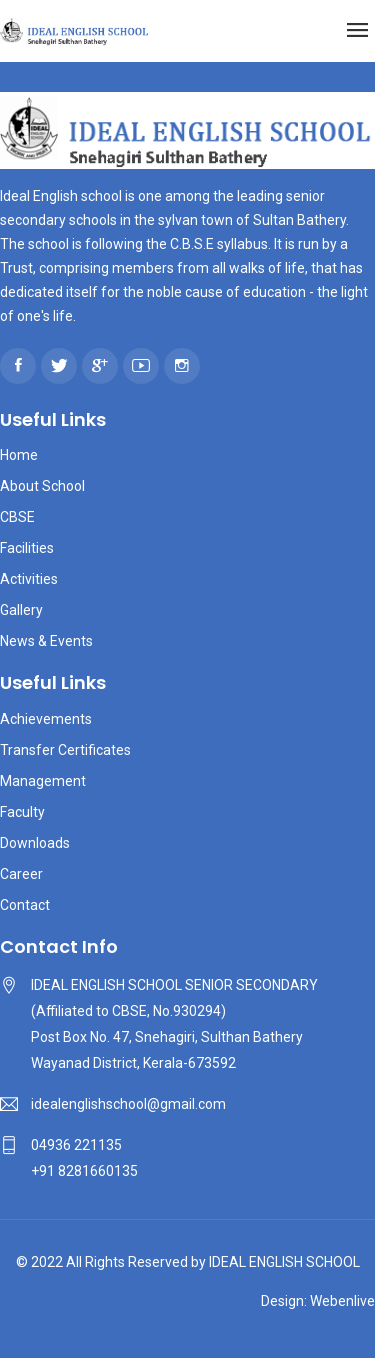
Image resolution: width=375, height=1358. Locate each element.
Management (43, 781)
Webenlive (342, 1301)
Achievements (46, 719)
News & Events (46, 641)
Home (19, 455)
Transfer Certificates (65, 750)
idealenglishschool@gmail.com (128, 1104)
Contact (25, 905)
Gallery (21, 610)
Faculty (22, 812)
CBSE (17, 517)
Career (21, 874)
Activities (29, 579)
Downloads (35, 843)
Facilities (27, 548)
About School (42, 486)
